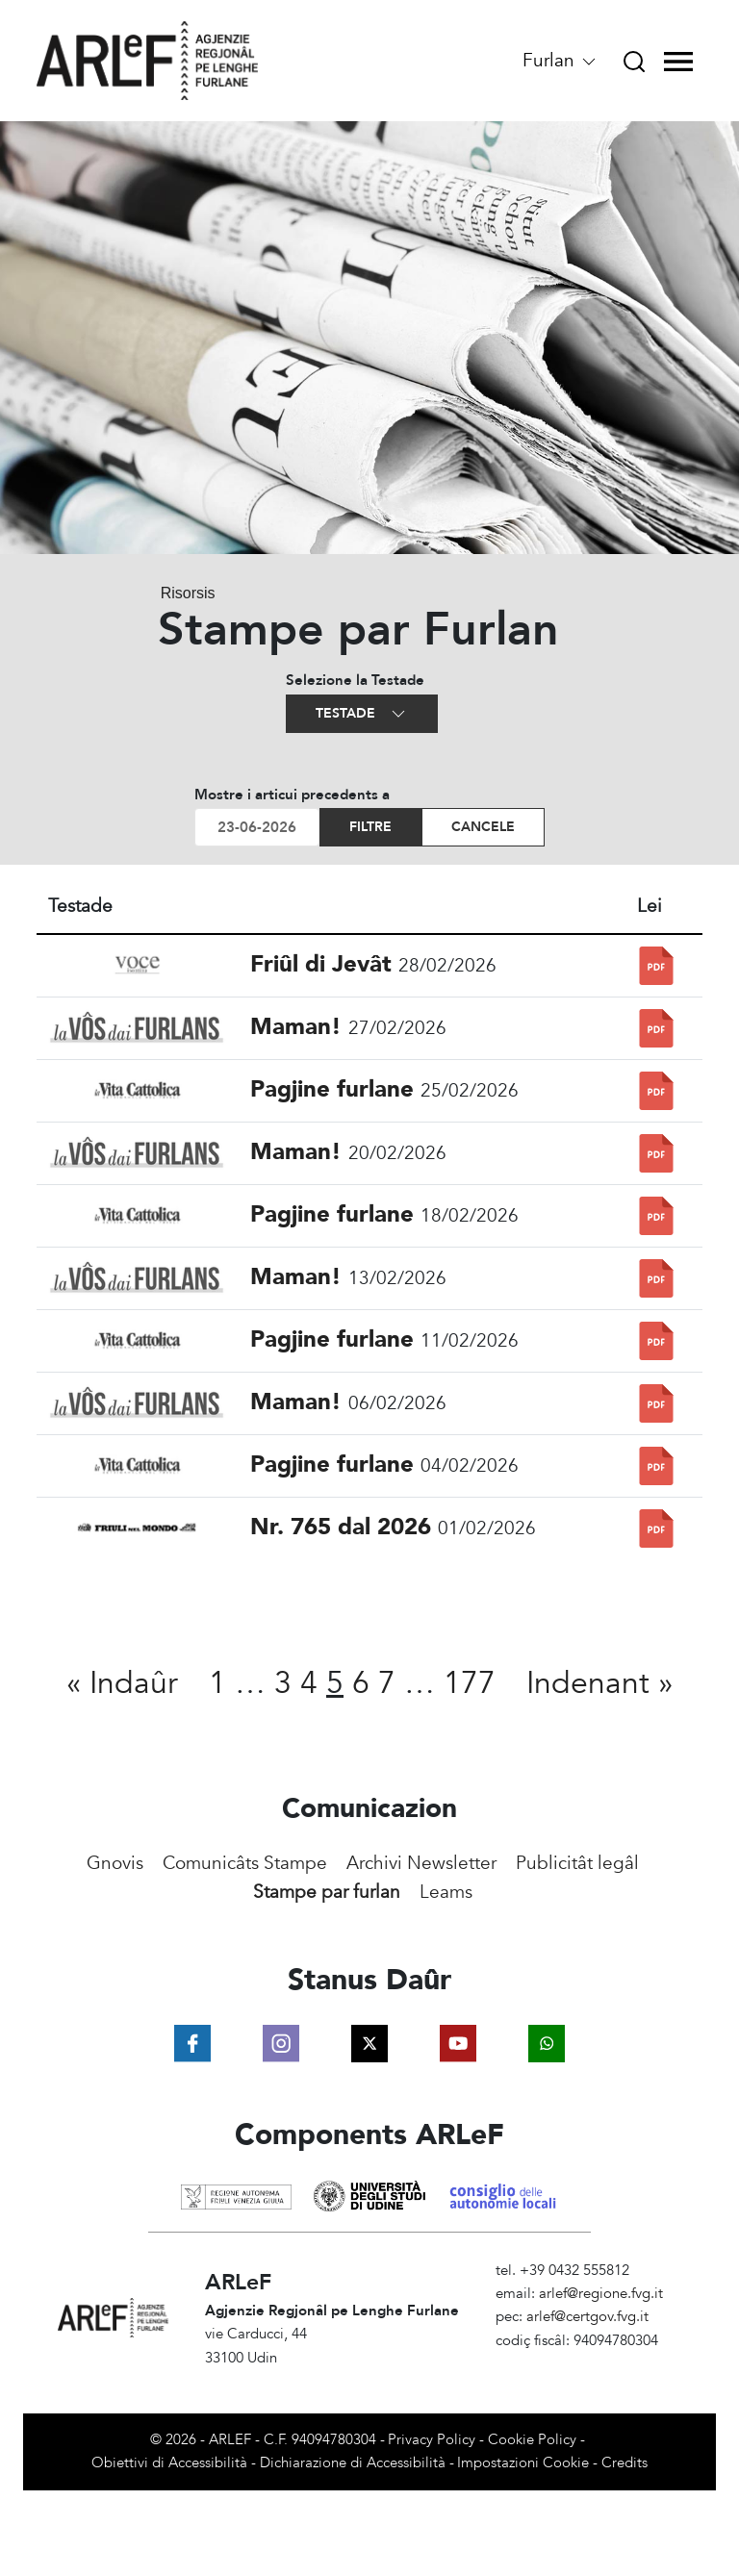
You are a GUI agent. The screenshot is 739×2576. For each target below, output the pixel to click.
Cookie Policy (532, 2440)
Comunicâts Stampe (245, 1863)
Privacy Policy (431, 2440)
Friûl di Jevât (321, 964)
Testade (362, 714)
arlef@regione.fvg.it (601, 2294)
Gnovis (115, 1863)
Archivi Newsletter (421, 1863)
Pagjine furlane (332, 1089)
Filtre (370, 827)
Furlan (560, 60)
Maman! (296, 1027)
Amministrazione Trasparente (588, 2364)
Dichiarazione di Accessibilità (353, 2463)
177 (470, 1683)
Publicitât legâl (577, 1863)
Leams (446, 1892)
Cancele (483, 827)
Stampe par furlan (326, 1892)
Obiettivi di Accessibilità (169, 2463)
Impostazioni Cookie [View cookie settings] (523, 2463)
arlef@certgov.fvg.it (587, 2317)
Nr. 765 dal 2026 (340, 1527)
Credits (624, 2463)
